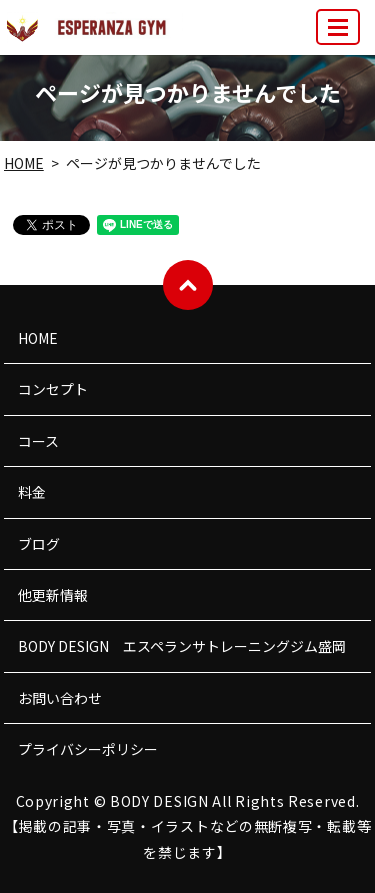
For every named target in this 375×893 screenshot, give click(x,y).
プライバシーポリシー (88, 749)
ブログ (39, 544)
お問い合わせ (60, 698)
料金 (32, 492)
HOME (24, 163)
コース (38, 441)
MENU (339, 35)
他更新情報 (53, 595)
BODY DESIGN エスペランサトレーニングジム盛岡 (182, 646)
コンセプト (53, 389)
